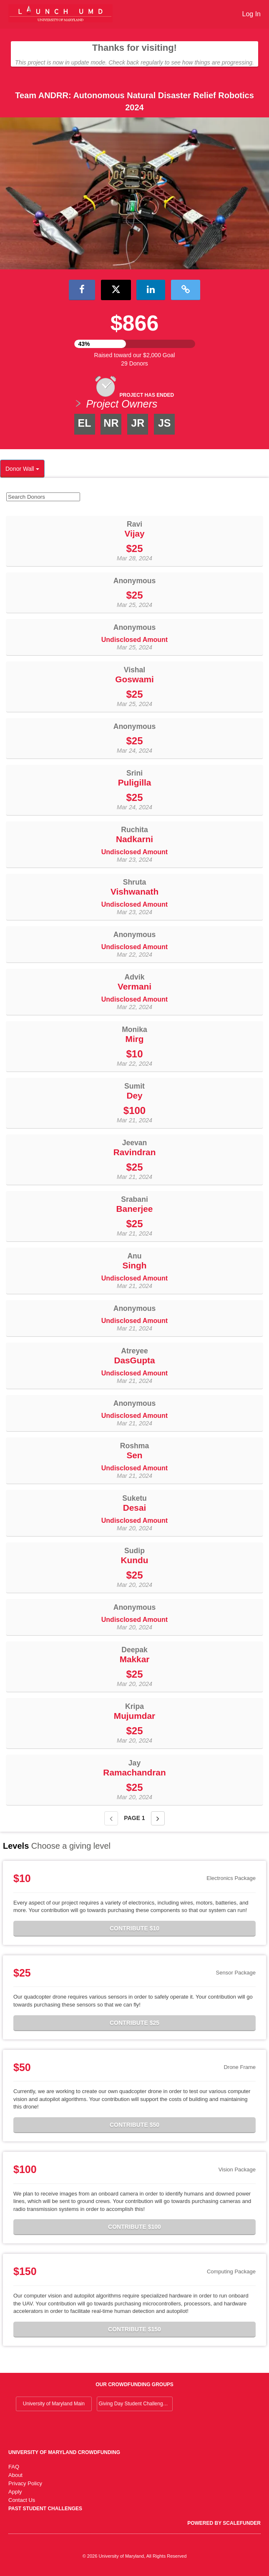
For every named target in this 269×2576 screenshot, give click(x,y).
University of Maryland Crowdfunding (64, 2452)
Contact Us (21, 2500)
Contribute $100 (134, 2226)
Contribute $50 (134, 2124)
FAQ (13, 2467)
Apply (15, 2492)
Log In (251, 13)
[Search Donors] (43, 496)
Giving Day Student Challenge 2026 (136, 2404)
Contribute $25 (134, 2022)
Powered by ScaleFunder (224, 2523)
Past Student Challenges (45, 2508)
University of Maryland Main (54, 2404)
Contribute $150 (134, 2329)
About (15, 2475)
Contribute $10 (134, 1928)
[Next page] (158, 1818)
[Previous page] (111, 1818)
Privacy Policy (25, 2483)
